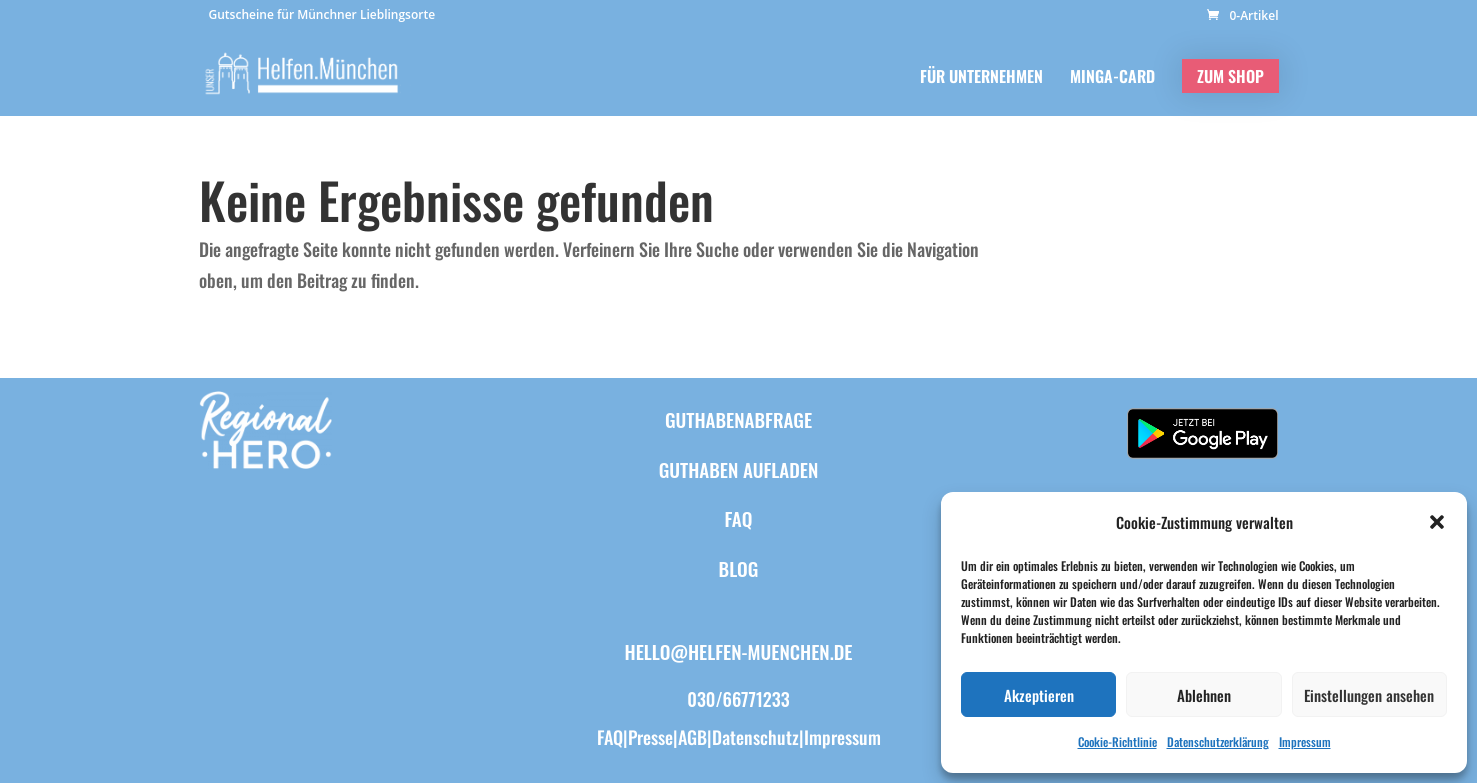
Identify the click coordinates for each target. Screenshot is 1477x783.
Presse (650, 737)
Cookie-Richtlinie (1117, 741)
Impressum (1305, 741)
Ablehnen (1204, 695)
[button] (1437, 522)
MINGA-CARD (1112, 78)
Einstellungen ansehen (1369, 695)
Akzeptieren (1039, 695)
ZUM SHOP (1230, 76)
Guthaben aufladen (739, 469)
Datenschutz (755, 737)
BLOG (739, 568)
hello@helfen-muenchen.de (739, 651)
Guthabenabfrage (738, 419)
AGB (692, 737)
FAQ (739, 518)
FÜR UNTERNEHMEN (981, 78)
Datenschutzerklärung (1218, 741)
